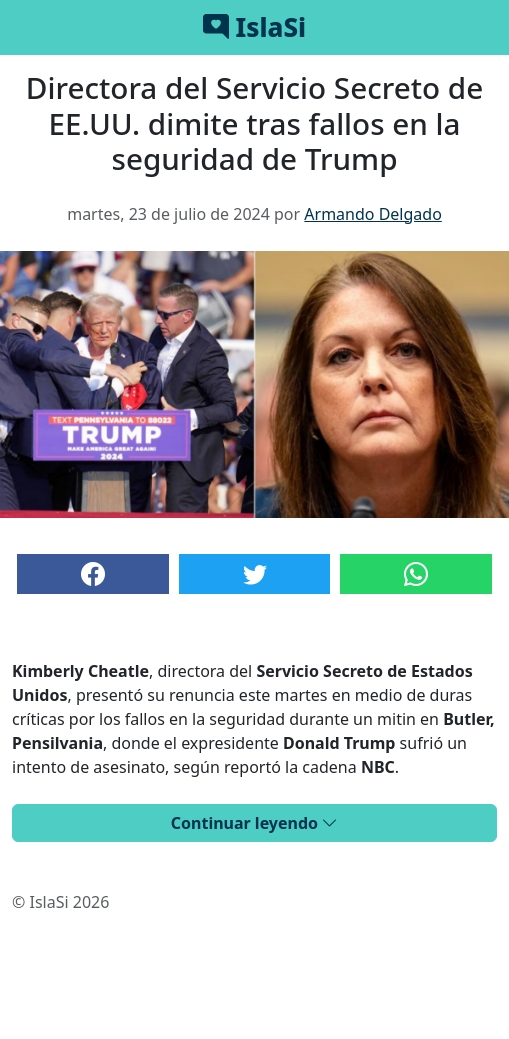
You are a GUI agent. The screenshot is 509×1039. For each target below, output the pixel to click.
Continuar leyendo (254, 823)
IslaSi (254, 27)
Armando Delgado (373, 214)
